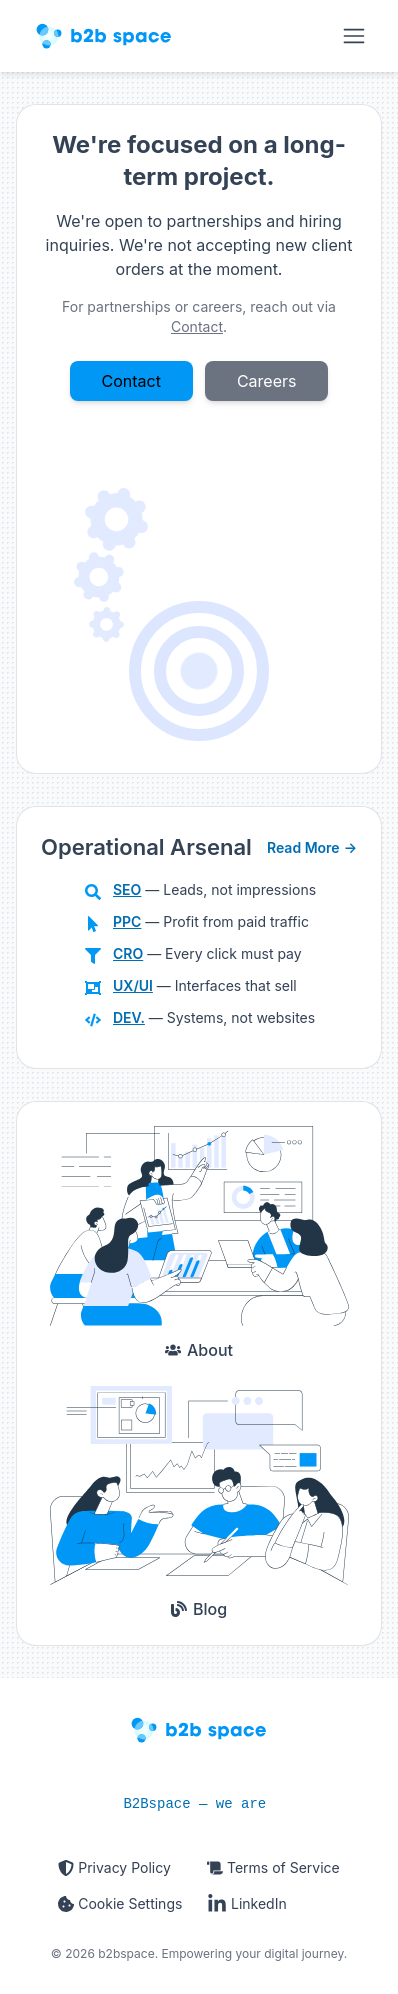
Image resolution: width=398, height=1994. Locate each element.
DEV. (129, 1017)
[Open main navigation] (354, 36)
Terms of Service (273, 1867)
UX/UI (133, 985)
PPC (127, 921)
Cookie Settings (120, 1903)
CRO (128, 953)
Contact (131, 381)
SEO (127, 889)
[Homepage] (104, 36)
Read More (312, 848)
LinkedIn (247, 1904)
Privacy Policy (114, 1867)
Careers (267, 381)
